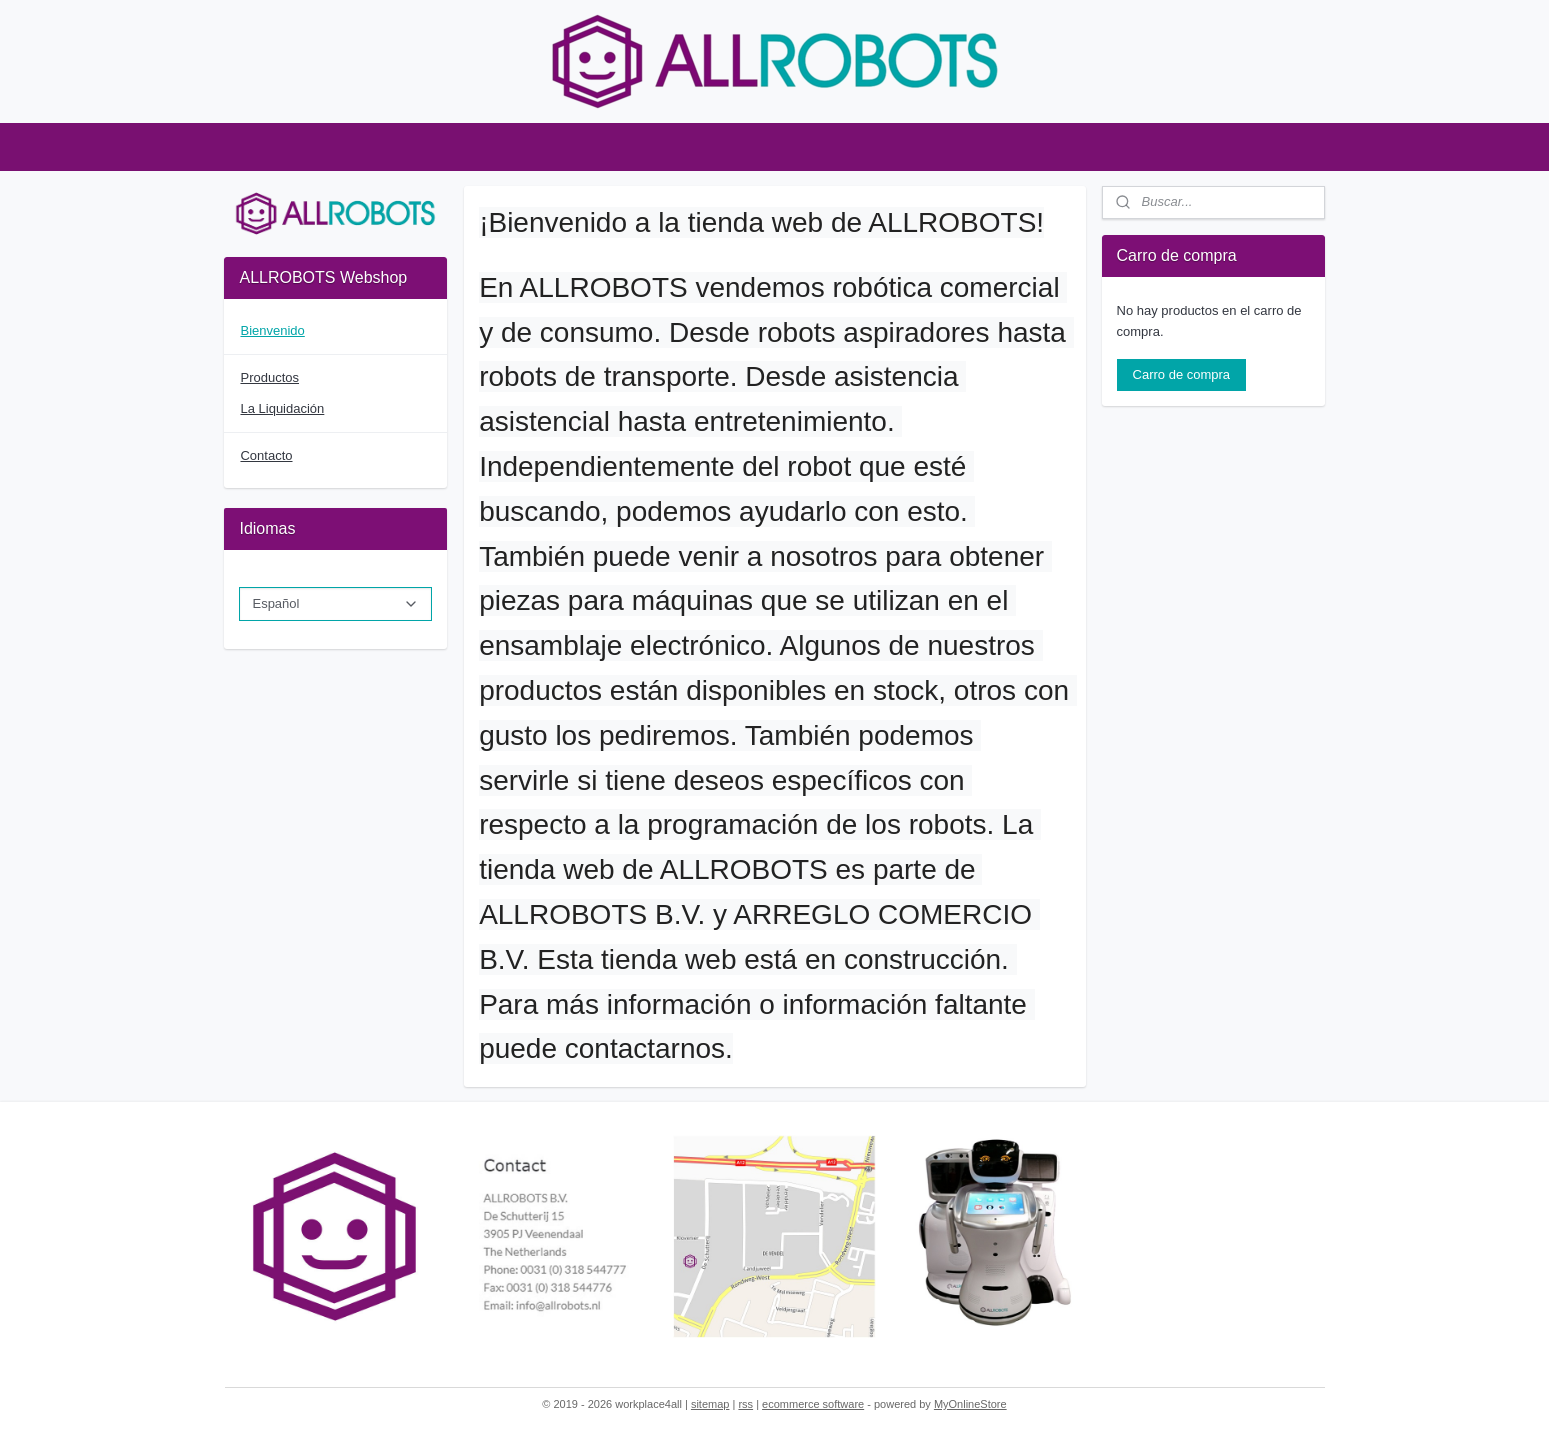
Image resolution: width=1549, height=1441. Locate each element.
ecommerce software (813, 1404)
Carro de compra (1182, 374)
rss (745, 1404)
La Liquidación (282, 408)
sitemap (710, 1404)
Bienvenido (272, 330)
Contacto (266, 455)
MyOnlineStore (970, 1404)
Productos (269, 377)
